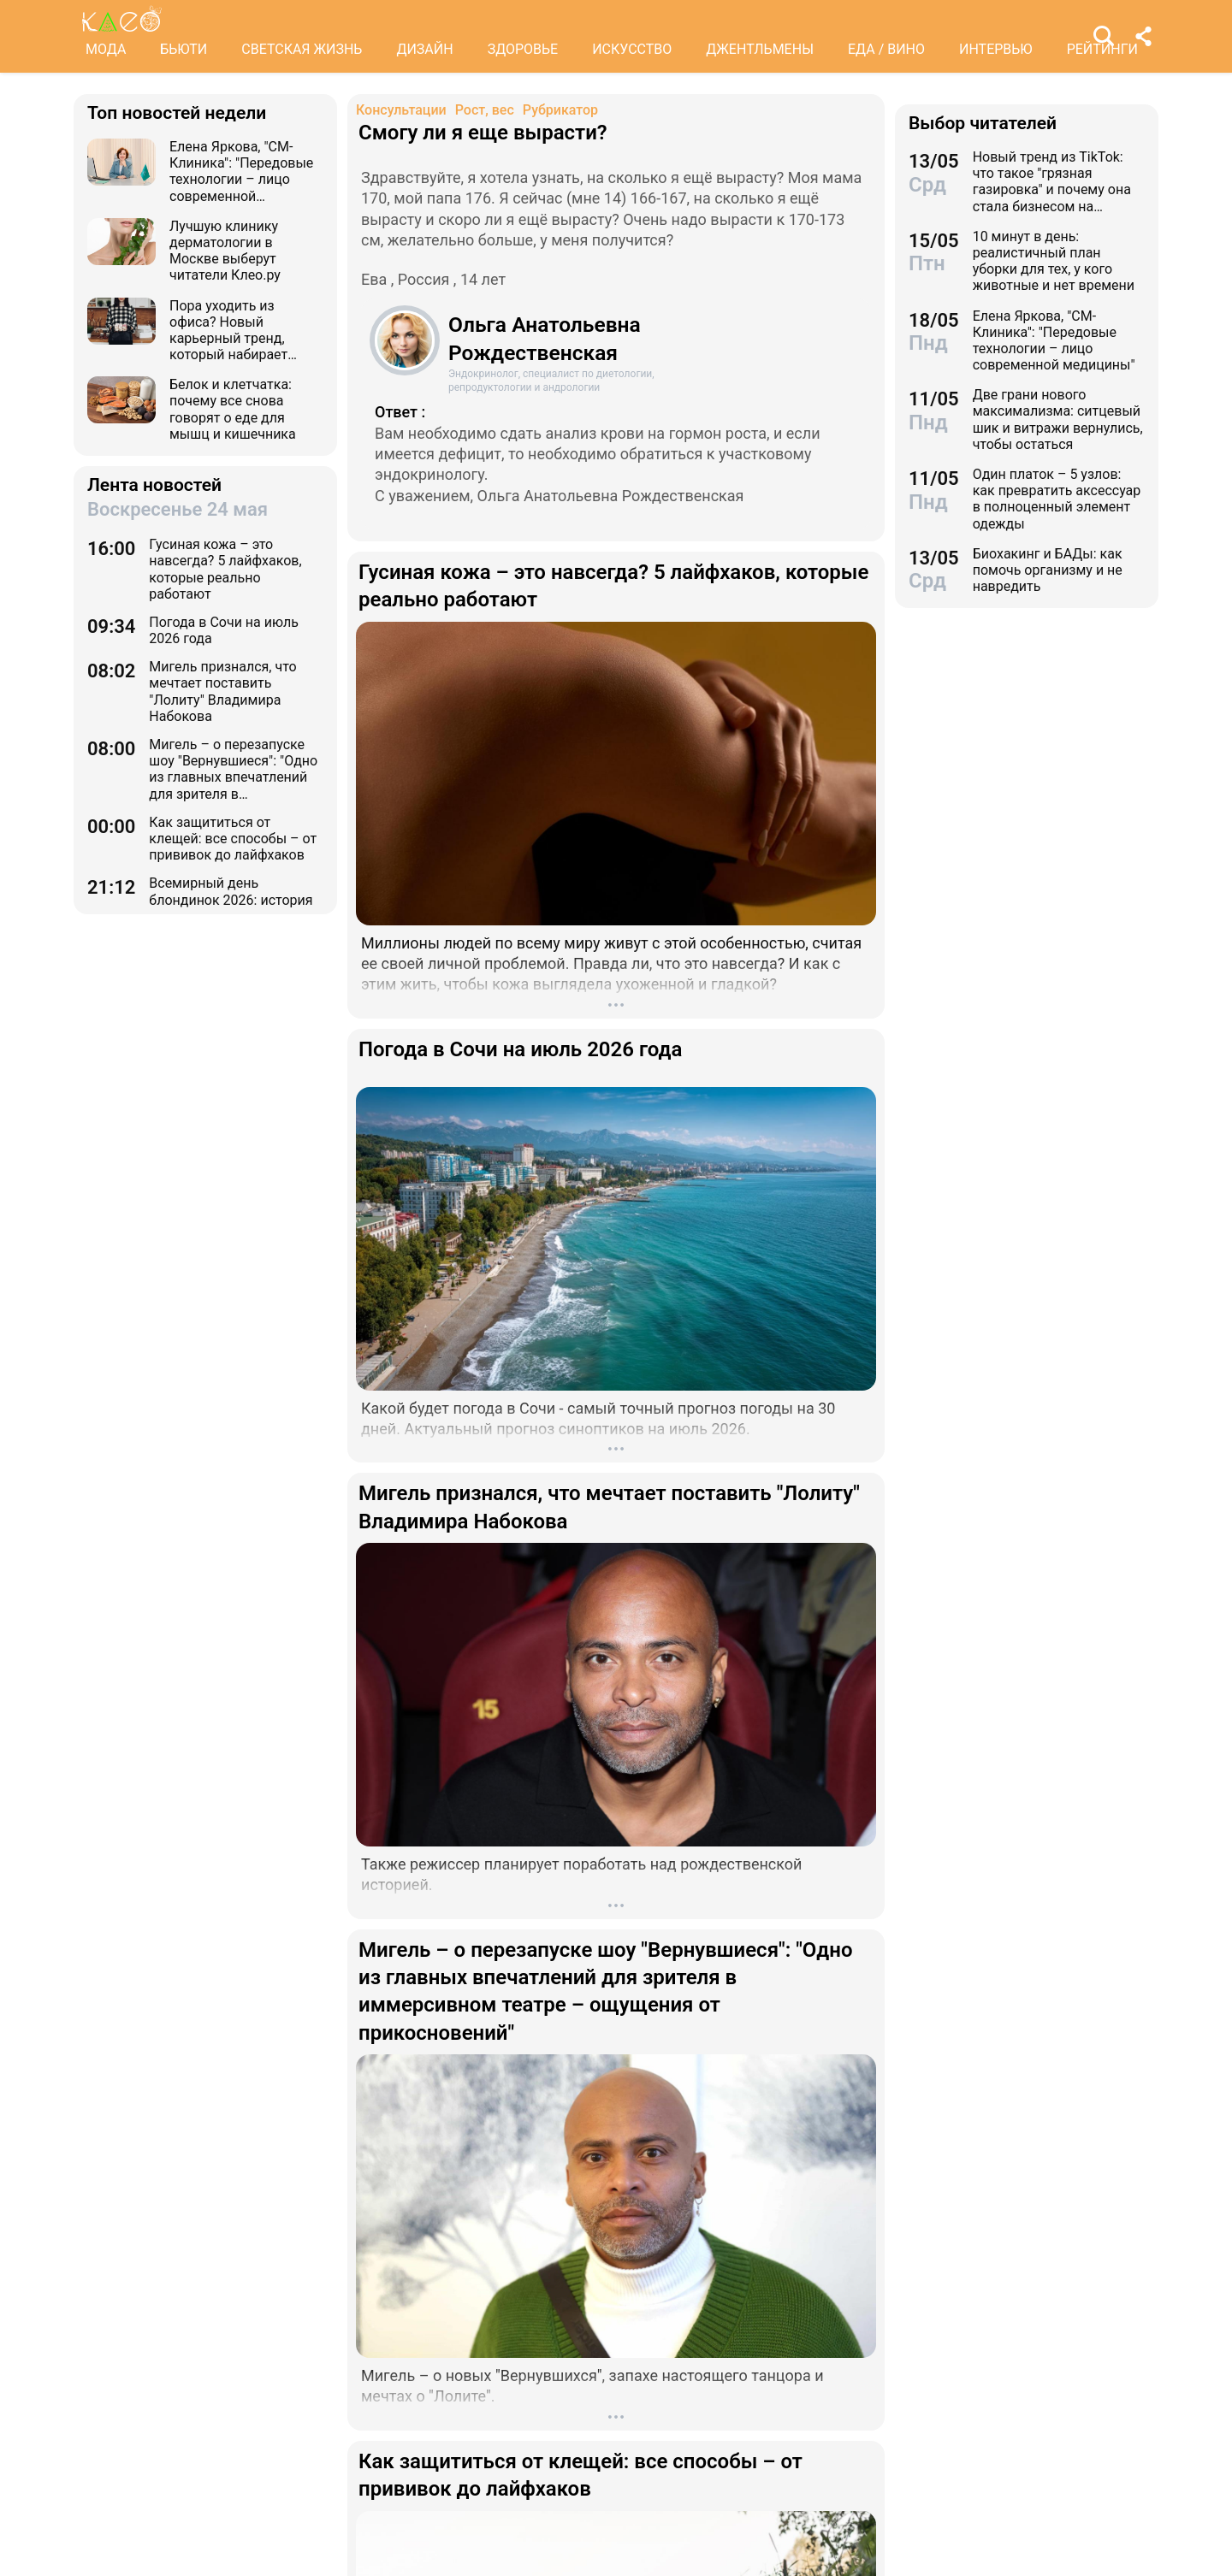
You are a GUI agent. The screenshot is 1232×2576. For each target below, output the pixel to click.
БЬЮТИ (183, 49)
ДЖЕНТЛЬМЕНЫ (760, 49)
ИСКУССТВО (632, 49)
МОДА (106, 49)
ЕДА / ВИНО (886, 49)
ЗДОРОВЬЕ (523, 49)
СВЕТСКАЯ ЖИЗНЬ (301, 49)
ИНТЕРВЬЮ (996, 49)
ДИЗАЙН (424, 49)
